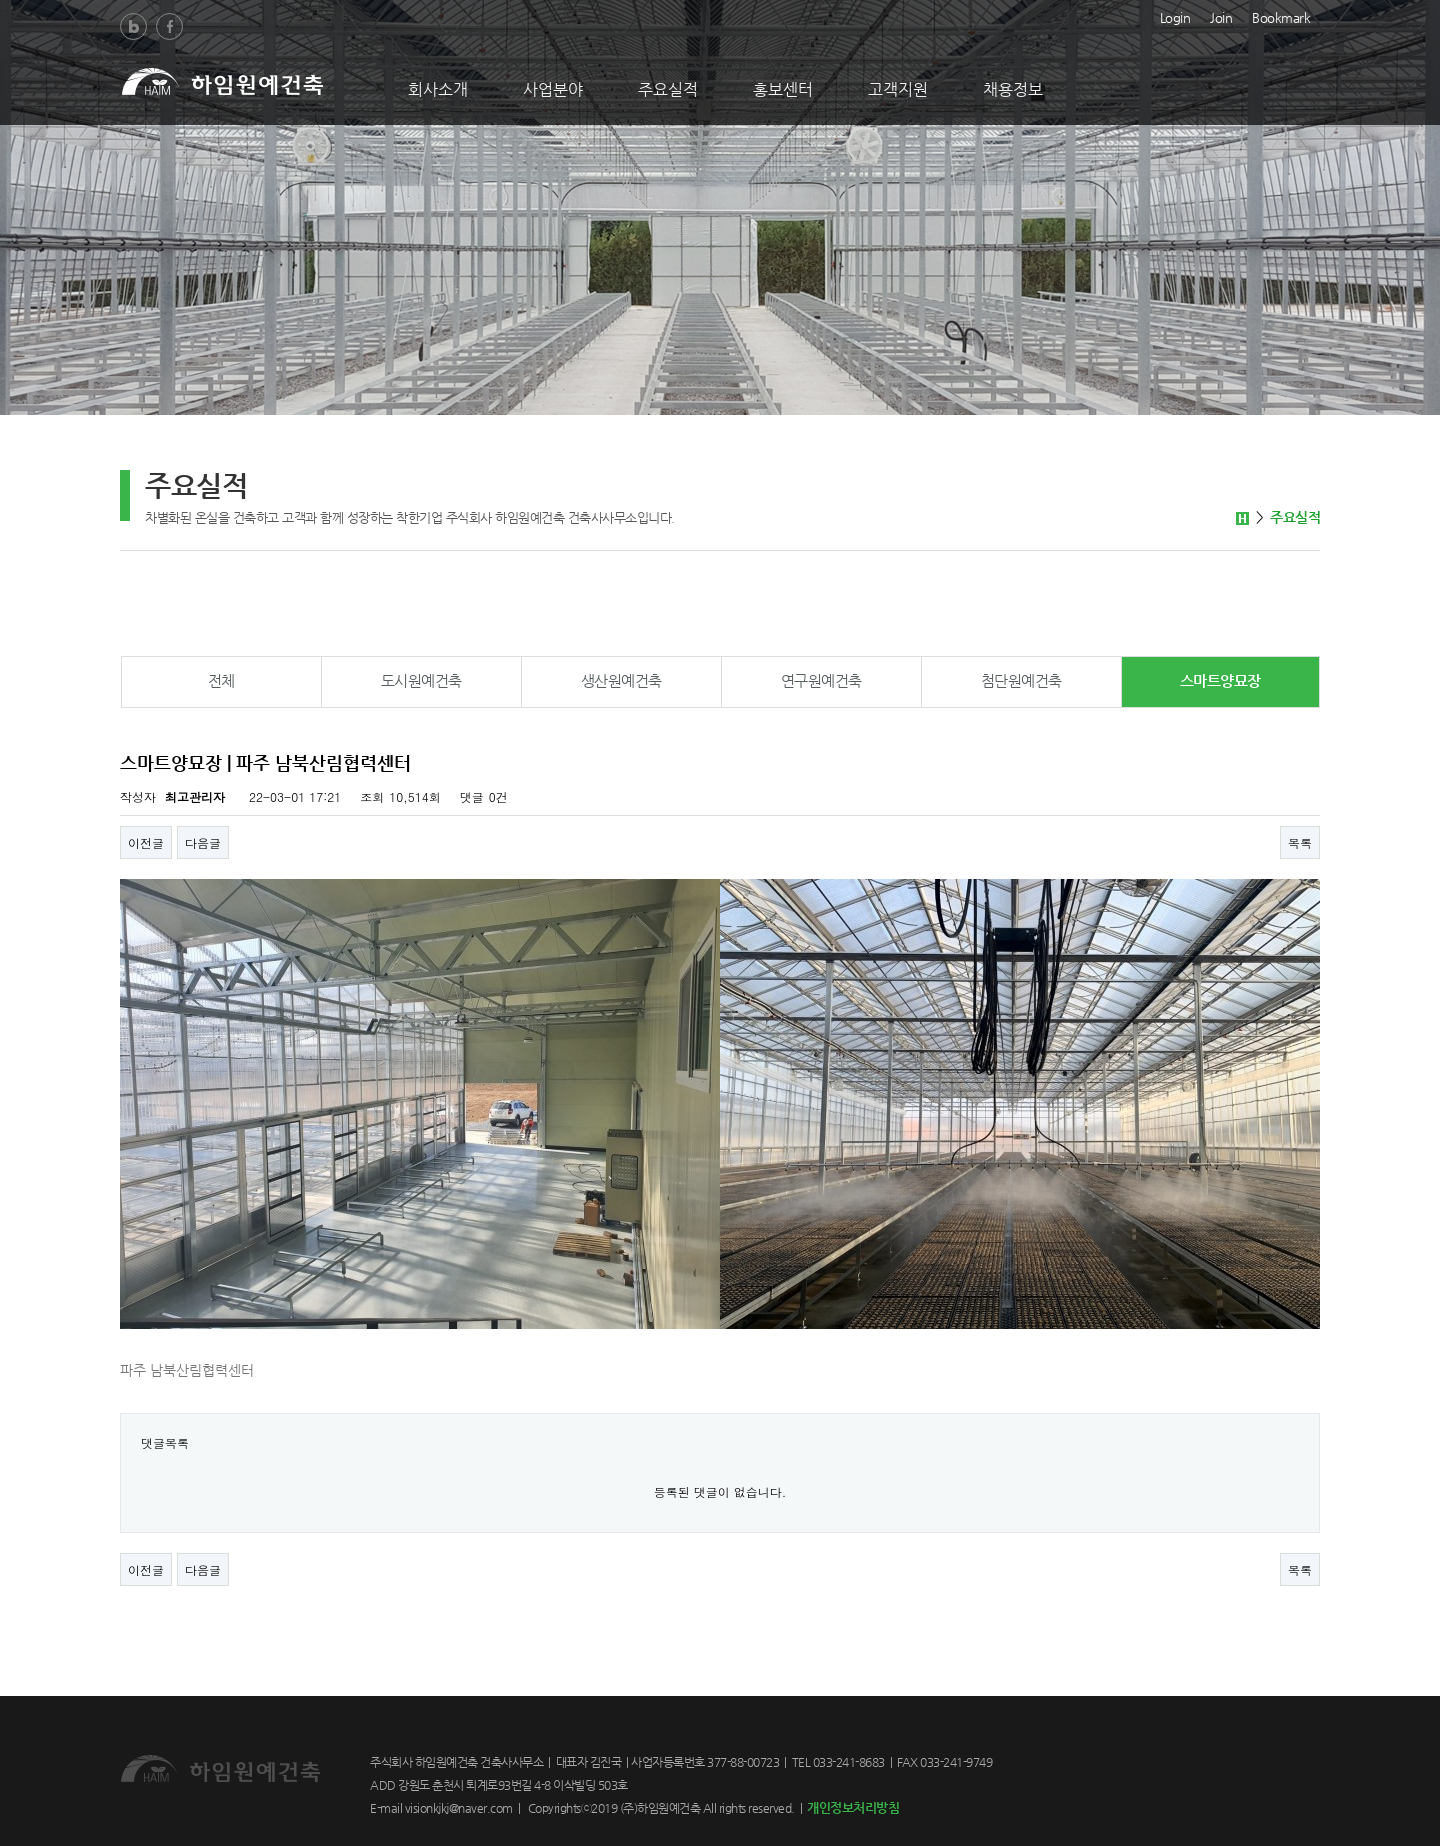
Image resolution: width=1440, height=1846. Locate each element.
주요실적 (668, 89)
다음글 (203, 842)
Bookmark (1281, 16)
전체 (221, 680)
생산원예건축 (621, 680)
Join (1221, 16)
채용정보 (1013, 89)
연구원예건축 (821, 680)
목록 (1300, 842)
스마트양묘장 (1220, 680)
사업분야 (553, 89)
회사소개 (438, 89)
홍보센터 (783, 89)
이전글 (146, 842)
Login (1175, 16)
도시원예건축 (421, 680)
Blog (133, 26)
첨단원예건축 (1021, 680)
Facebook (169, 26)
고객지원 (898, 89)
